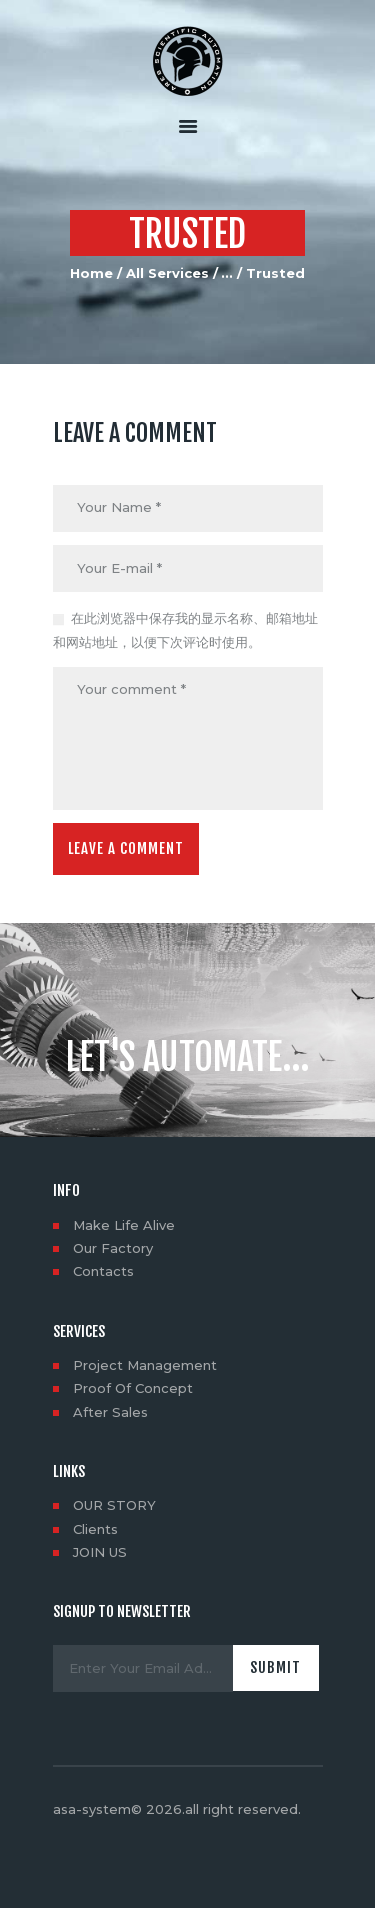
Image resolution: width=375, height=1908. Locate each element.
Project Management (145, 1365)
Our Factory (113, 1248)
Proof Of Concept (133, 1388)
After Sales (110, 1412)
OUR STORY (114, 1505)
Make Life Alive (124, 1225)
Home (91, 273)
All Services (167, 273)
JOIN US (100, 1552)
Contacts (103, 1271)
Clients (95, 1529)
